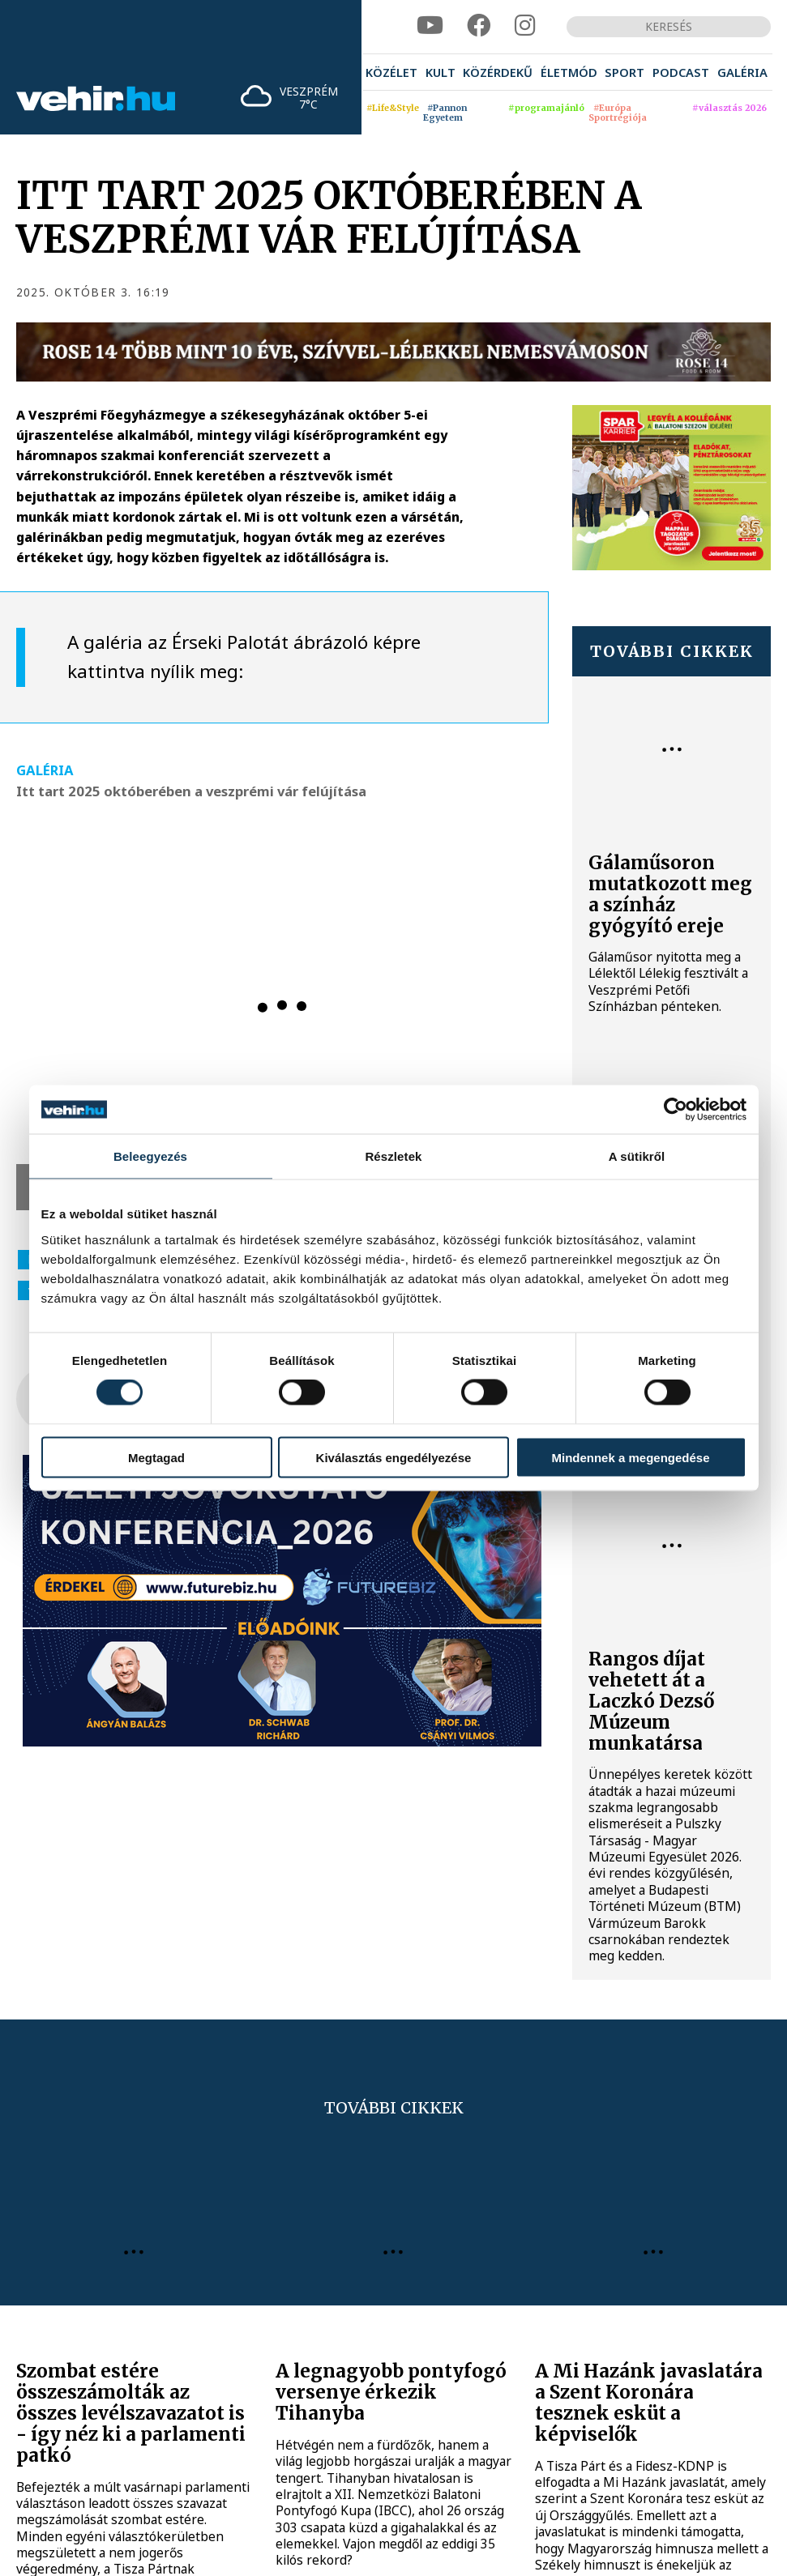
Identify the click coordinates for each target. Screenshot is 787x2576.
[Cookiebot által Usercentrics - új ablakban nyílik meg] (675, 1110)
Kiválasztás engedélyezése (394, 1457)
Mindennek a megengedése (630, 1457)
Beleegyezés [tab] (150, 1156)
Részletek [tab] (393, 1156)
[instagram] (525, 26)
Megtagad (156, 1457)
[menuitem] (391, 72)
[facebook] (478, 26)
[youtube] (430, 26)
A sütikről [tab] (637, 1156)
